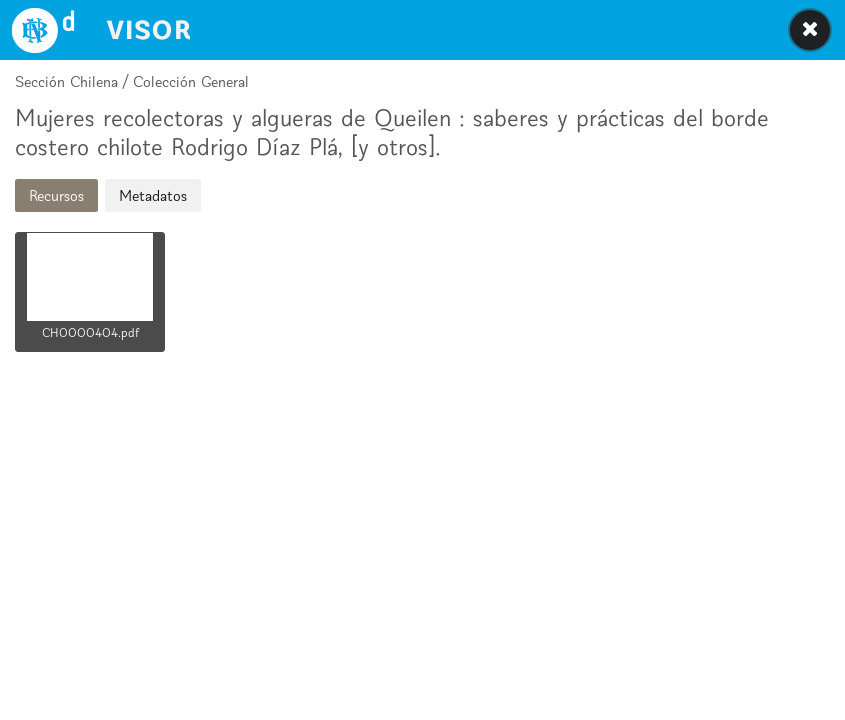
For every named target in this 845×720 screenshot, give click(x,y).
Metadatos (153, 195)
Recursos (56, 195)
